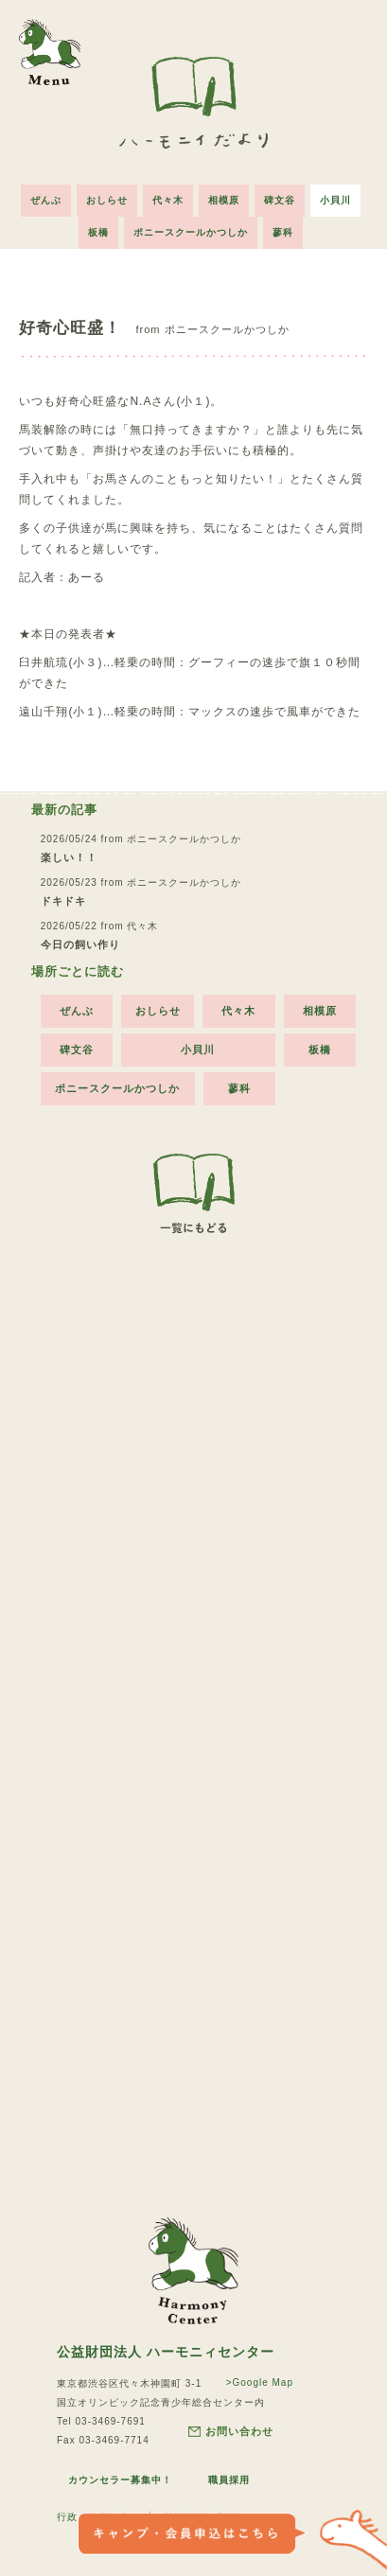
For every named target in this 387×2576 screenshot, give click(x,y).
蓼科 (283, 232)
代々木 (168, 200)
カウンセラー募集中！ (120, 2480)
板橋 (98, 232)
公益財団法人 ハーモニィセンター (165, 2351)
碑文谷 (279, 200)
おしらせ (107, 200)
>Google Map (259, 2382)
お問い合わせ (230, 2432)
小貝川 (335, 200)
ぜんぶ (46, 200)
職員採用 (229, 2480)
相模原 (223, 200)
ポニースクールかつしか (190, 232)
